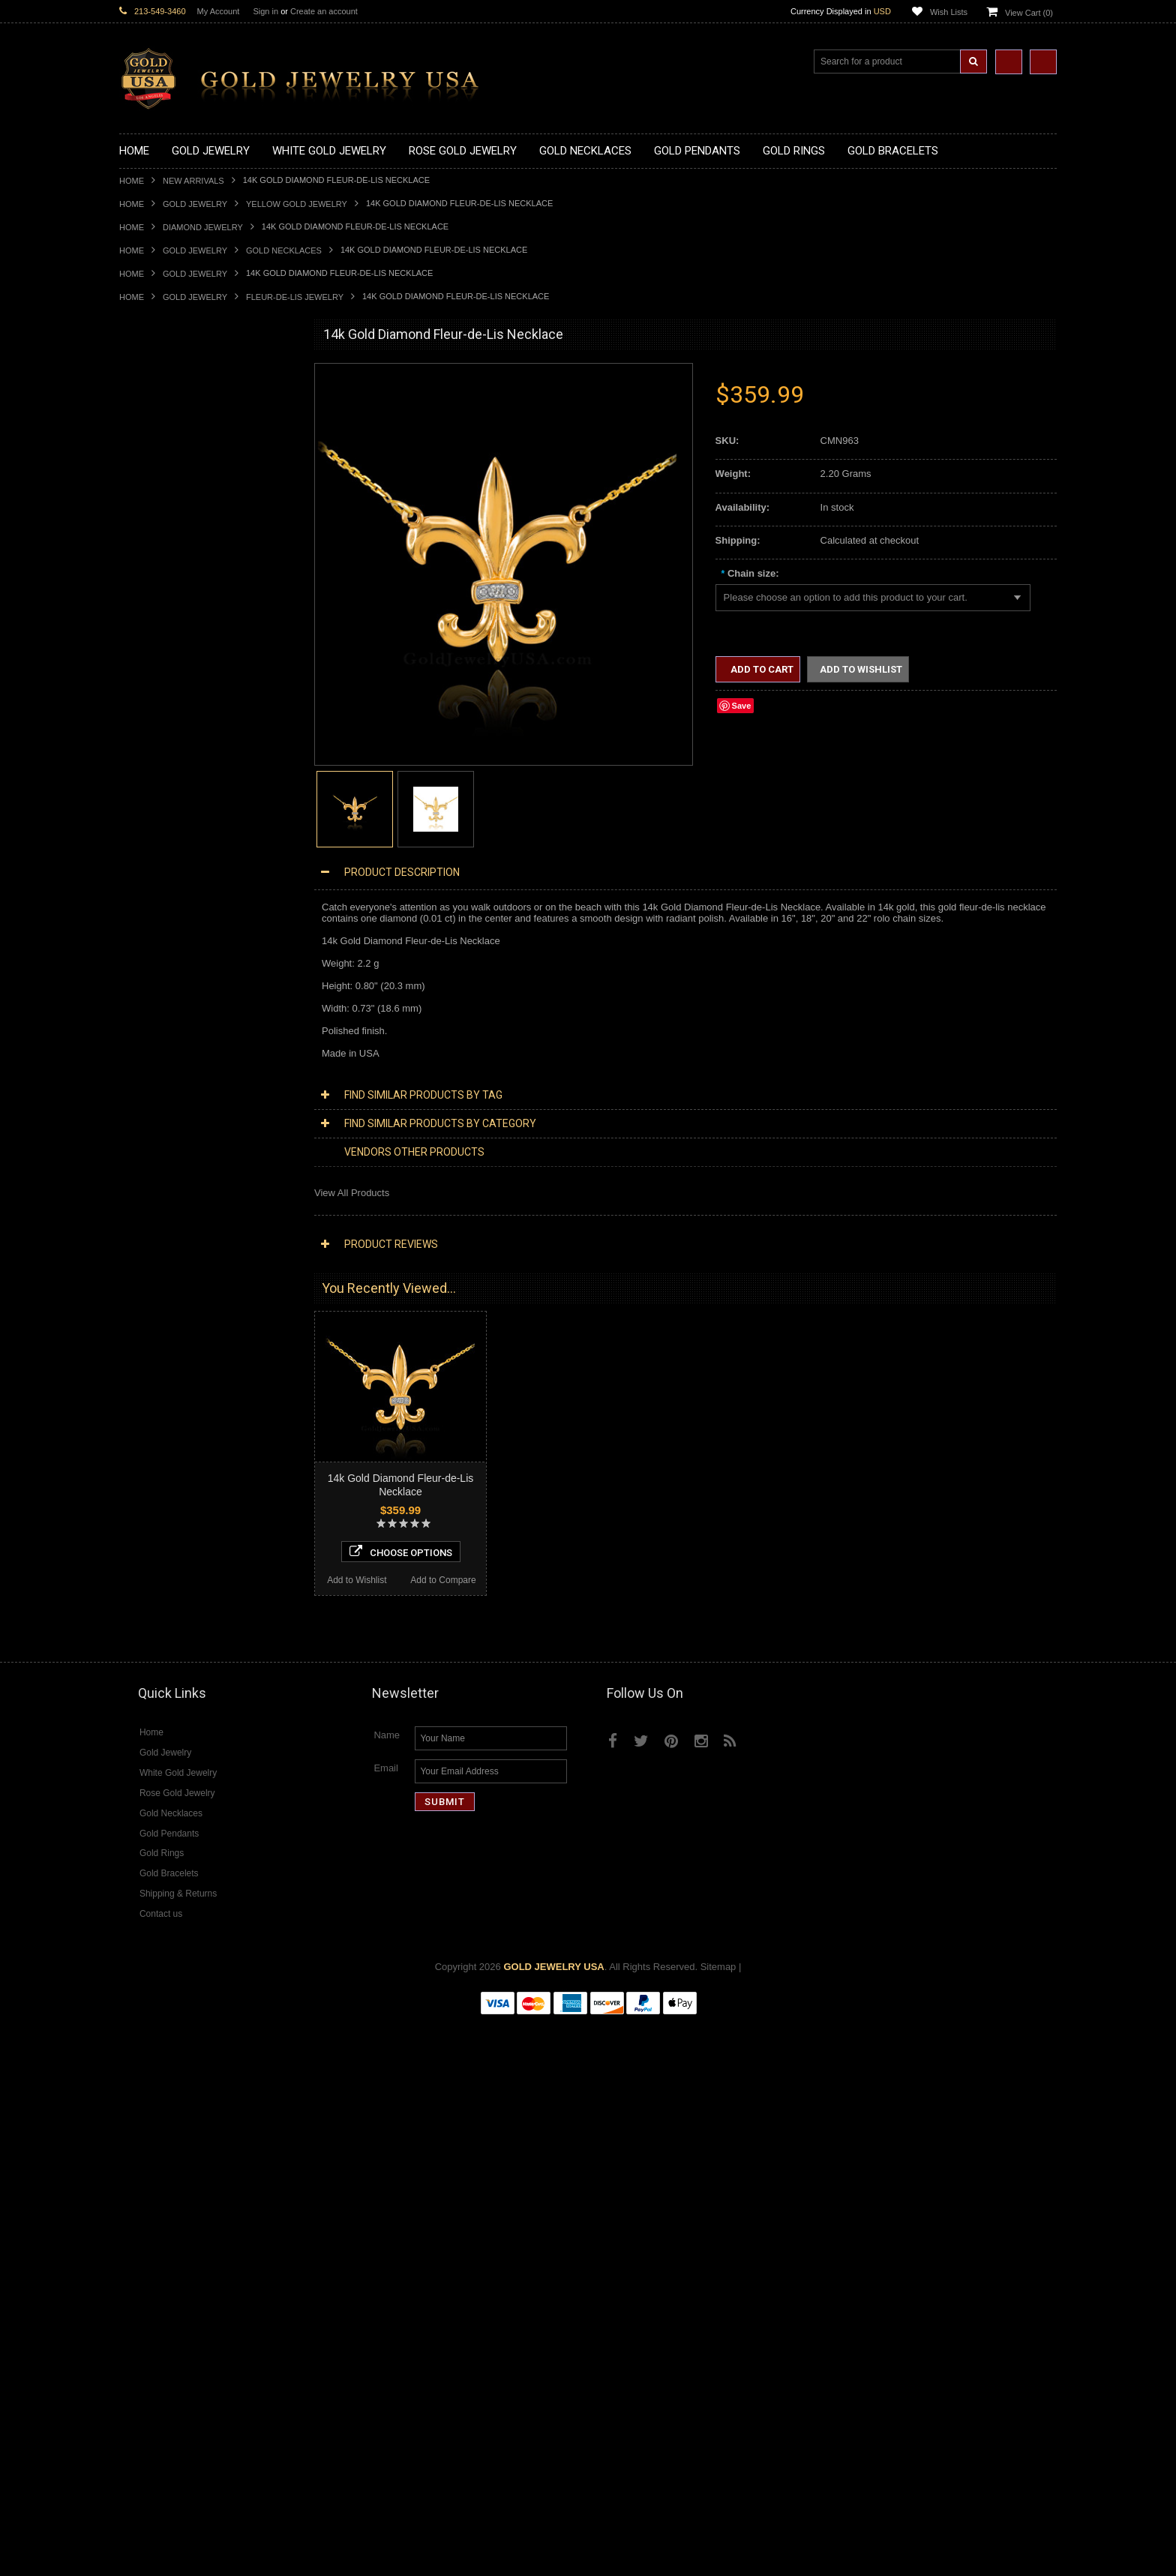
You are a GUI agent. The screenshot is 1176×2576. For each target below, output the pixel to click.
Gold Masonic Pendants (171, 730)
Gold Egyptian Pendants (171, 742)
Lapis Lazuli (145, 1730)
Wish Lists (949, 11)
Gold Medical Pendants (169, 603)
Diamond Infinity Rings (168, 1642)
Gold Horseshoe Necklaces (178, 451)
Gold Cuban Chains (161, 1084)
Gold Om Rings (152, 958)
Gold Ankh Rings (155, 844)
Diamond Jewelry (203, 227)
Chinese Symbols (157, 1249)
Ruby (130, 1756)
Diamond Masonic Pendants (180, 1528)
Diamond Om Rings (161, 1667)
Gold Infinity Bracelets (166, 1059)
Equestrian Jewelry (160, 1274)
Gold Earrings (148, 996)
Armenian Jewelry (157, 1122)
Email (386, 2323)
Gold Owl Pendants (161, 755)
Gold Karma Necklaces (169, 489)
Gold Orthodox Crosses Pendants (192, 704)
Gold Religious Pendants (172, 641)
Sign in (265, 11)
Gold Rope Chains (159, 1097)
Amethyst (139, 1705)
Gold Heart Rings (156, 894)
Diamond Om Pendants (169, 1540)
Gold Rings (143, 768)
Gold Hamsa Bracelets (168, 1046)
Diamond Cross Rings (166, 1591)
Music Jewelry (150, 1338)
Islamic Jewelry (152, 1211)
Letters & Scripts (154, 1325)
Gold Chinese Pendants (170, 577)
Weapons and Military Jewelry (183, 1261)
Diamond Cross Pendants (174, 1502)
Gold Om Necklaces (162, 476)
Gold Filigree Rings (160, 793)
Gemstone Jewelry (159, 1680)
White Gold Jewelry (161, 1363)
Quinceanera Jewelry (165, 1236)
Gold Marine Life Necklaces (178, 413)
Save (742, 705)
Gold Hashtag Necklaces (172, 425)
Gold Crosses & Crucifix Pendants (193, 666)
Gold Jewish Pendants (167, 691)
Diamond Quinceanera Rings (181, 1603)
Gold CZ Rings (151, 780)
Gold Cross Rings (157, 882)
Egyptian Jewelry (156, 1135)
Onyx (130, 1743)
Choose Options (206, 2100)
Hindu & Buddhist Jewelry (174, 1198)
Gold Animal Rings (159, 818)
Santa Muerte (148, 1147)
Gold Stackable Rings (166, 805)
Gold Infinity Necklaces (168, 463)
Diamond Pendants (160, 1489)
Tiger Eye (139, 1781)
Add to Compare (250, 2129)
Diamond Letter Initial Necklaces (189, 1452)
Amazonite (142, 1693)
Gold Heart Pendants (164, 679)
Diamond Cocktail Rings (171, 1616)
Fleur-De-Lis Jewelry (295, 296)
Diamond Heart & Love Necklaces (192, 1439)
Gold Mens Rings (156, 932)
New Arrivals (193, 180)
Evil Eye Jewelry (154, 1300)
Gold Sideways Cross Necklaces (189, 539)
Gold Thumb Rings (159, 970)
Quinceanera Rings (160, 831)
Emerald (137, 1717)
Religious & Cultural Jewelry (180, 1110)
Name (387, 2290)
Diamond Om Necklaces (171, 1477)
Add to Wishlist (162, 2129)
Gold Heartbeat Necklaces (176, 438)
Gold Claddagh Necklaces (175, 400)
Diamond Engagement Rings (181, 1629)
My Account (218, 11)
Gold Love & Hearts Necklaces (185, 514)
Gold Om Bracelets (160, 1021)
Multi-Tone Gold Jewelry (171, 1388)
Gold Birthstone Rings (166, 856)
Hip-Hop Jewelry (154, 1287)
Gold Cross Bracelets (165, 1033)
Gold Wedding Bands (165, 983)
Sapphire (138, 1768)
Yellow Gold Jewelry (296, 203)
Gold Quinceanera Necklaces (182, 527)
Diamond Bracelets (160, 1566)
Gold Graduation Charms (173, 590)
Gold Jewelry (195, 203)
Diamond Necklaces (162, 1414)
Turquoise (140, 1794)
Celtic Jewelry (149, 1160)
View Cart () (1029, 12)
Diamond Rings (152, 1579)
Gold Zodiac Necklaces (169, 552)
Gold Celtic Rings (156, 869)
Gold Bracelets (151, 1008)
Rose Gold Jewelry (160, 1375)
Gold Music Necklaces (167, 502)
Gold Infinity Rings (159, 907)
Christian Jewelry (156, 1173)
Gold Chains (146, 1072)
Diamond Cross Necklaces (176, 1426)
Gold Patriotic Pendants (170, 628)
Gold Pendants (151, 565)
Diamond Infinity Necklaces (178, 1464)
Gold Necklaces (284, 250)
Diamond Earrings (158, 1553)
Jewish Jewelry (151, 1224)
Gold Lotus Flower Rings (172, 919)
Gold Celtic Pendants (165, 653)
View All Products (351, 1192)
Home (131, 180)
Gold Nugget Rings (160, 945)
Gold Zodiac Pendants (167, 616)
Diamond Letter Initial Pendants (187, 1515)
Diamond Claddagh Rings (174, 1654)
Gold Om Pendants (160, 717)
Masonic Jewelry (155, 1186)
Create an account (324, 11)
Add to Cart (761, 669)
